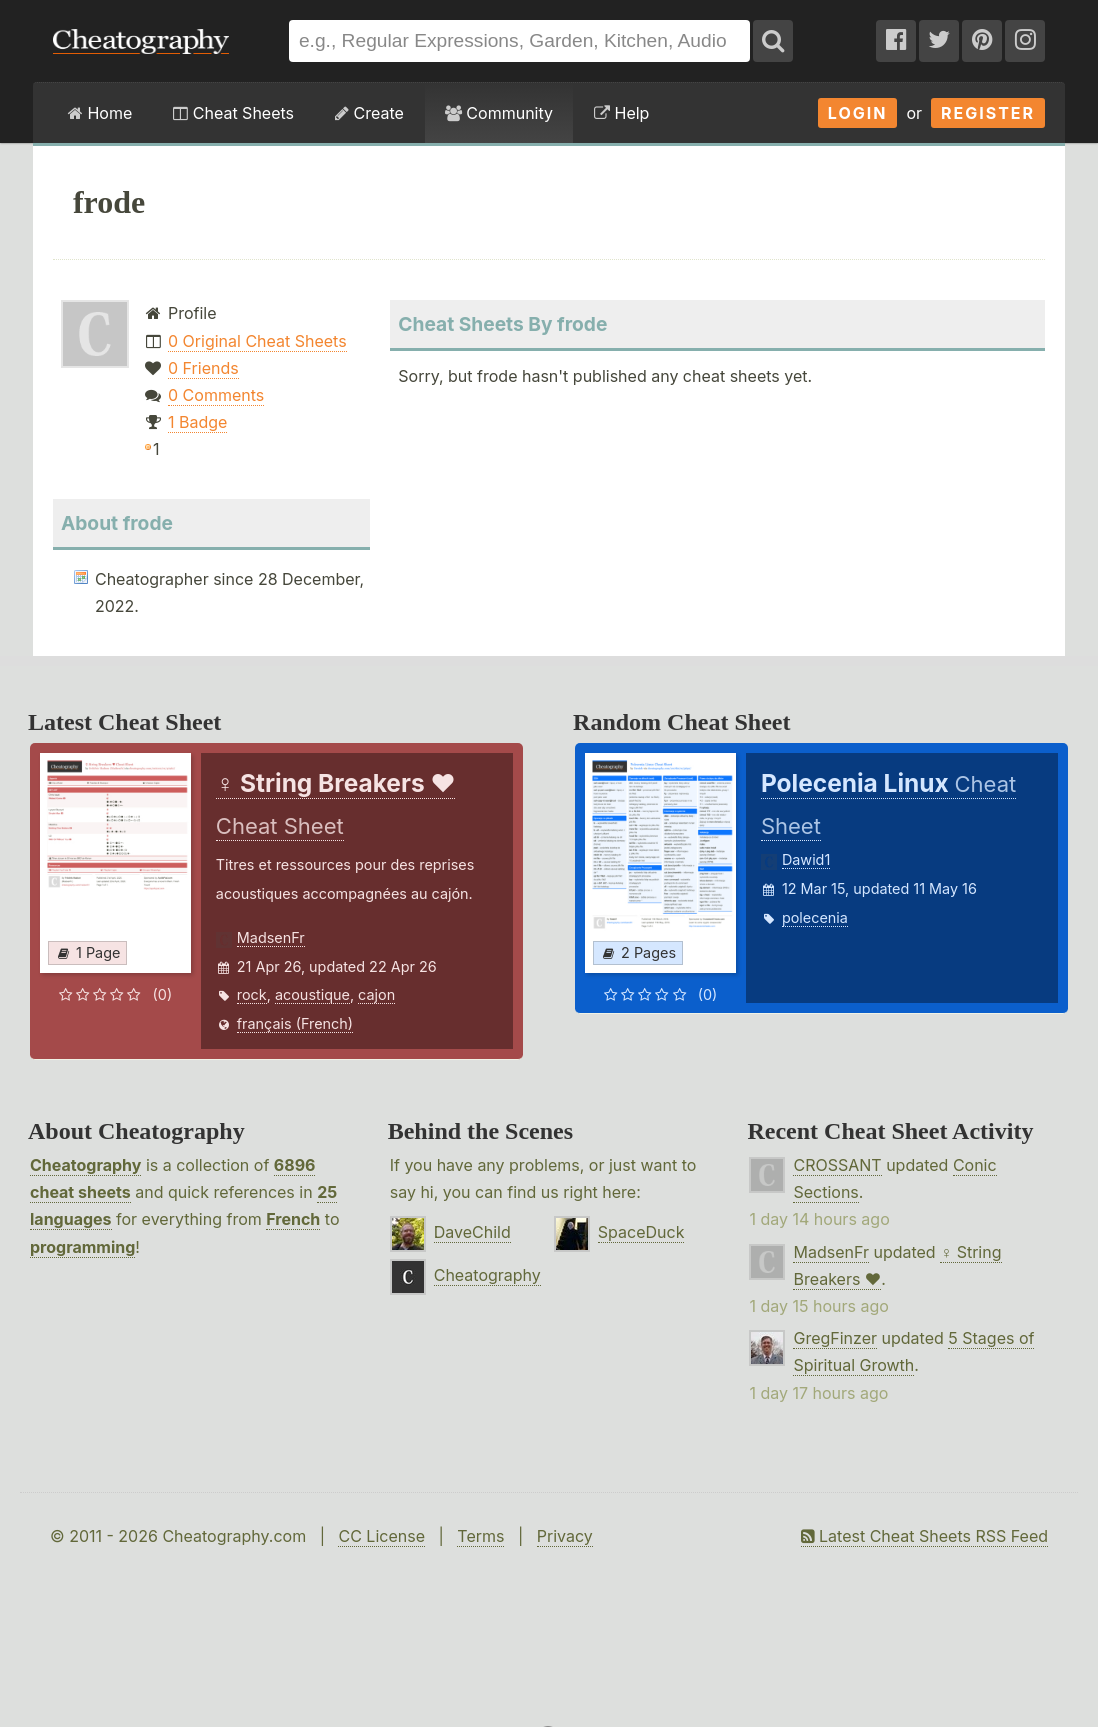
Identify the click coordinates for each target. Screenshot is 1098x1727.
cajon (376, 994)
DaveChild (472, 1232)
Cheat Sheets (233, 113)
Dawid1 (806, 859)
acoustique (312, 994)
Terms (480, 1536)
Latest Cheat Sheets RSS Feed (924, 1536)
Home (100, 113)
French (293, 1219)
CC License (381, 1536)
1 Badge (197, 422)
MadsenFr (271, 937)
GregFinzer (835, 1338)
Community (499, 113)
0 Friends (203, 368)
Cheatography (85, 1165)
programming (82, 1247)
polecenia (815, 917)
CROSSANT (837, 1165)
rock (252, 994)
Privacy (565, 1536)
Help (621, 113)
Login (858, 113)
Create (369, 113)
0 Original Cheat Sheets (257, 341)
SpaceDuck (641, 1232)
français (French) (295, 1023)
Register (988, 113)
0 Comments (216, 395)
